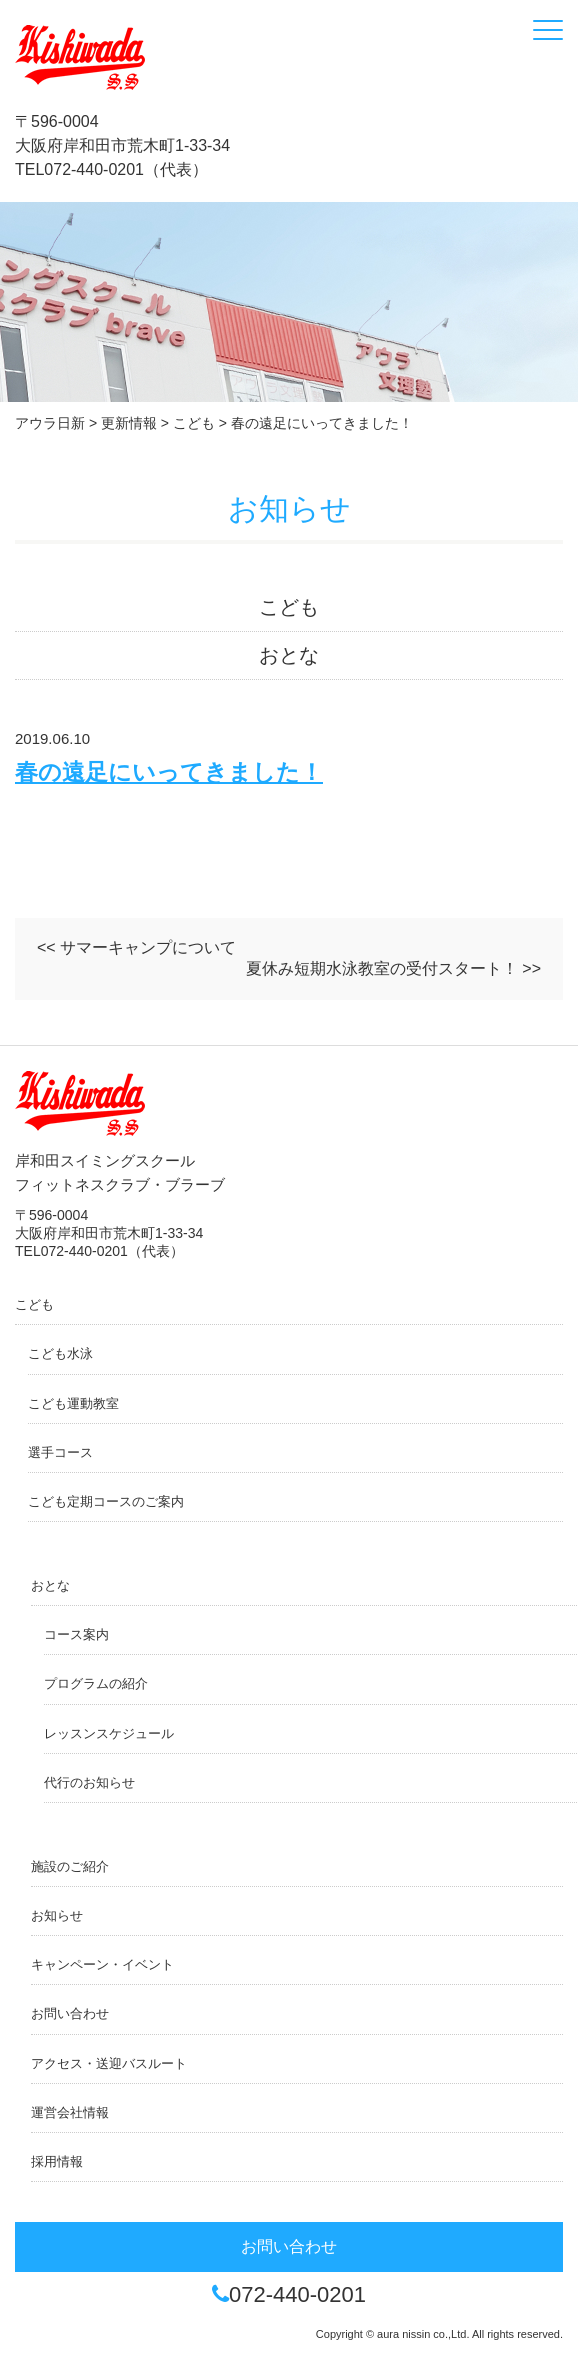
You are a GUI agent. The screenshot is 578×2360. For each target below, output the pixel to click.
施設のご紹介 (70, 1866)
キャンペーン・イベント (102, 1964)
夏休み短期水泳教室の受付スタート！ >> (393, 968)
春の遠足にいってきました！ (169, 772)
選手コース (60, 1452)
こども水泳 (60, 1353)
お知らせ (57, 1915)
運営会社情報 (70, 2112)
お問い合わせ (70, 2013)
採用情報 (57, 2161)
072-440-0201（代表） (126, 169)
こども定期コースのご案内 (106, 1501)
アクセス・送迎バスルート (109, 2063)
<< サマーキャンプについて (136, 947)
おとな (289, 655)
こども (289, 607)
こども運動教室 (73, 1403)
